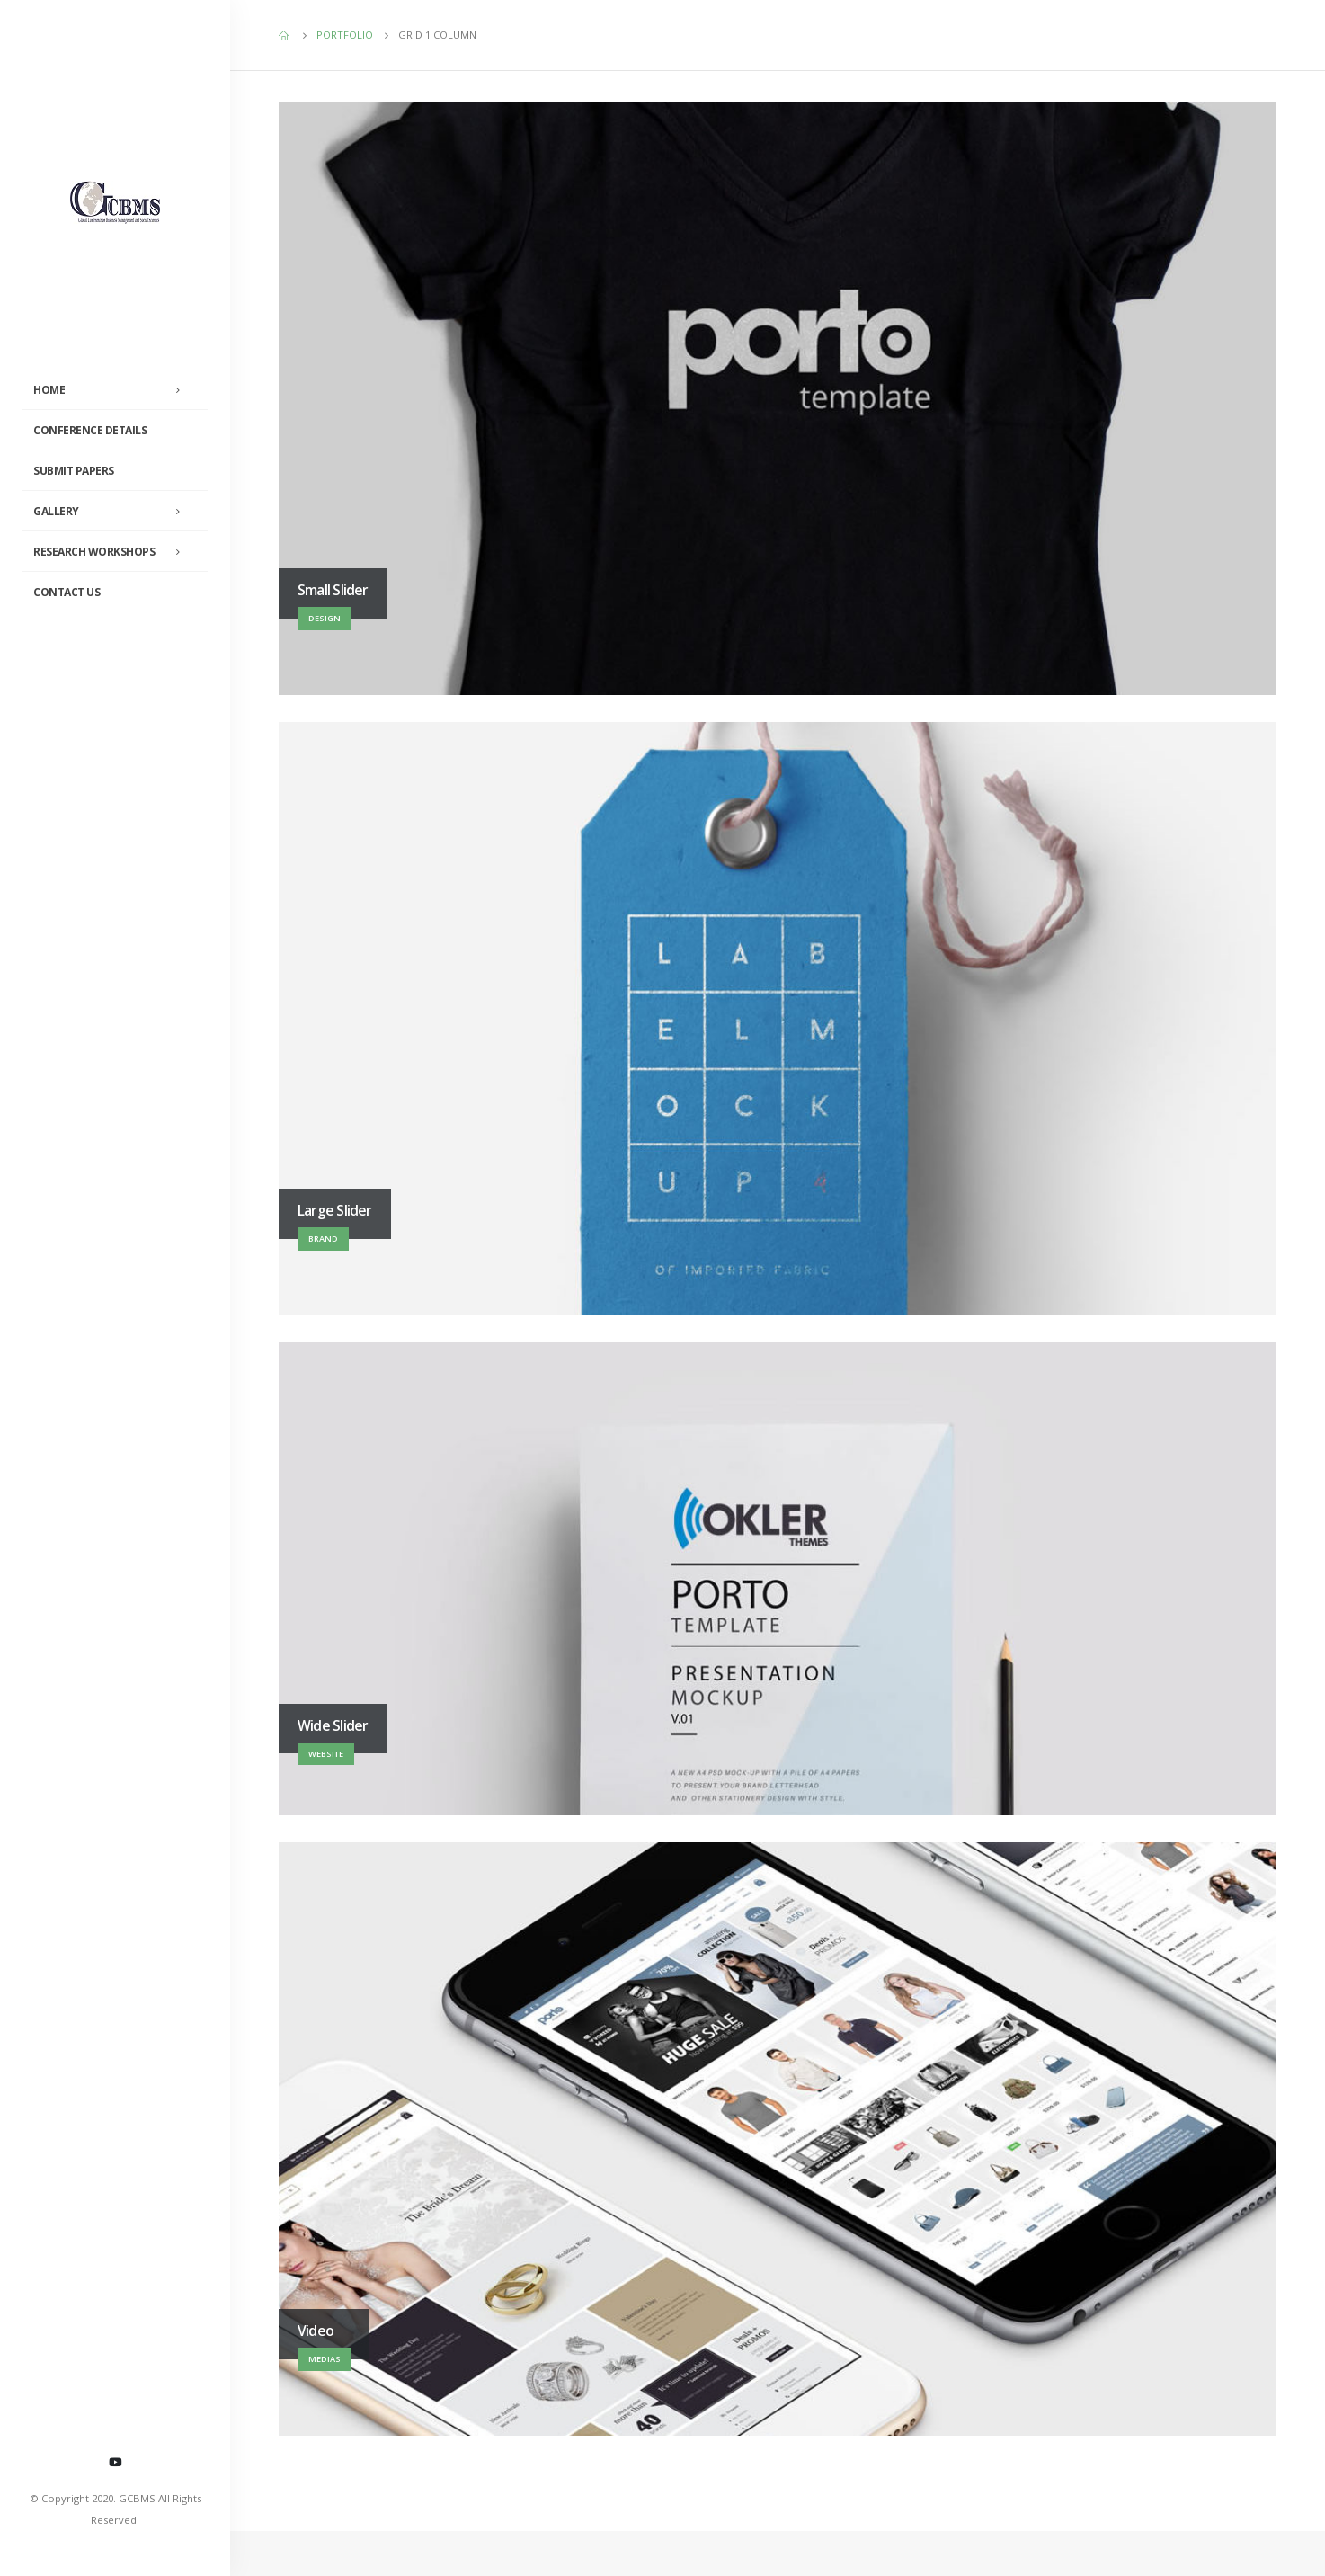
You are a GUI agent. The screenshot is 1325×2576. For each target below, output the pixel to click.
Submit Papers (73, 470)
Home (49, 389)
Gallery (56, 511)
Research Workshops (94, 551)
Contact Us (66, 592)
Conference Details (90, 430)
